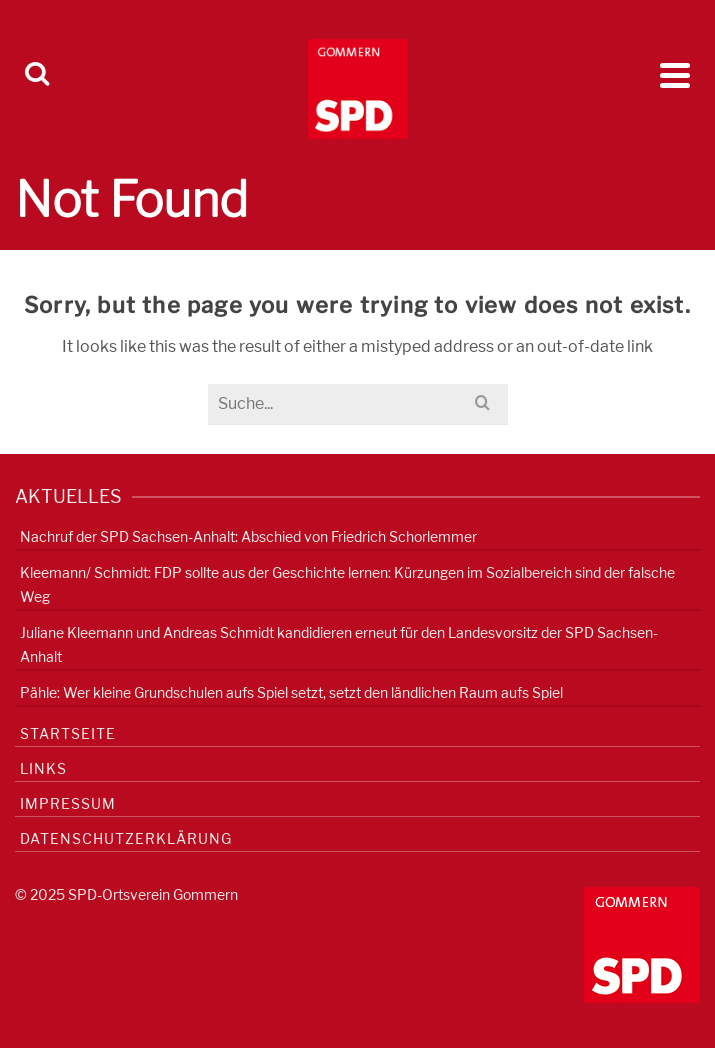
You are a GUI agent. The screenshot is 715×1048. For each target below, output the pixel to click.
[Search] (37, 75)
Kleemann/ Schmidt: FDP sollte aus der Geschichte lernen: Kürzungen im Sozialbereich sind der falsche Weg (347, 584)
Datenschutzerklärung (126, 838)
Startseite (68, 733)
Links (43, 768)
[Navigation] (675, 75)
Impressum (68, 803)
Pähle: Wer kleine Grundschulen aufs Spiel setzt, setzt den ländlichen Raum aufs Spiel (291, 692)
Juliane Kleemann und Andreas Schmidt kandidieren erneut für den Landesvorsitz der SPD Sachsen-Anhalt (339, 644)
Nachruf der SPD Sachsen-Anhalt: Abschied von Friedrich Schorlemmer (248, 536)
